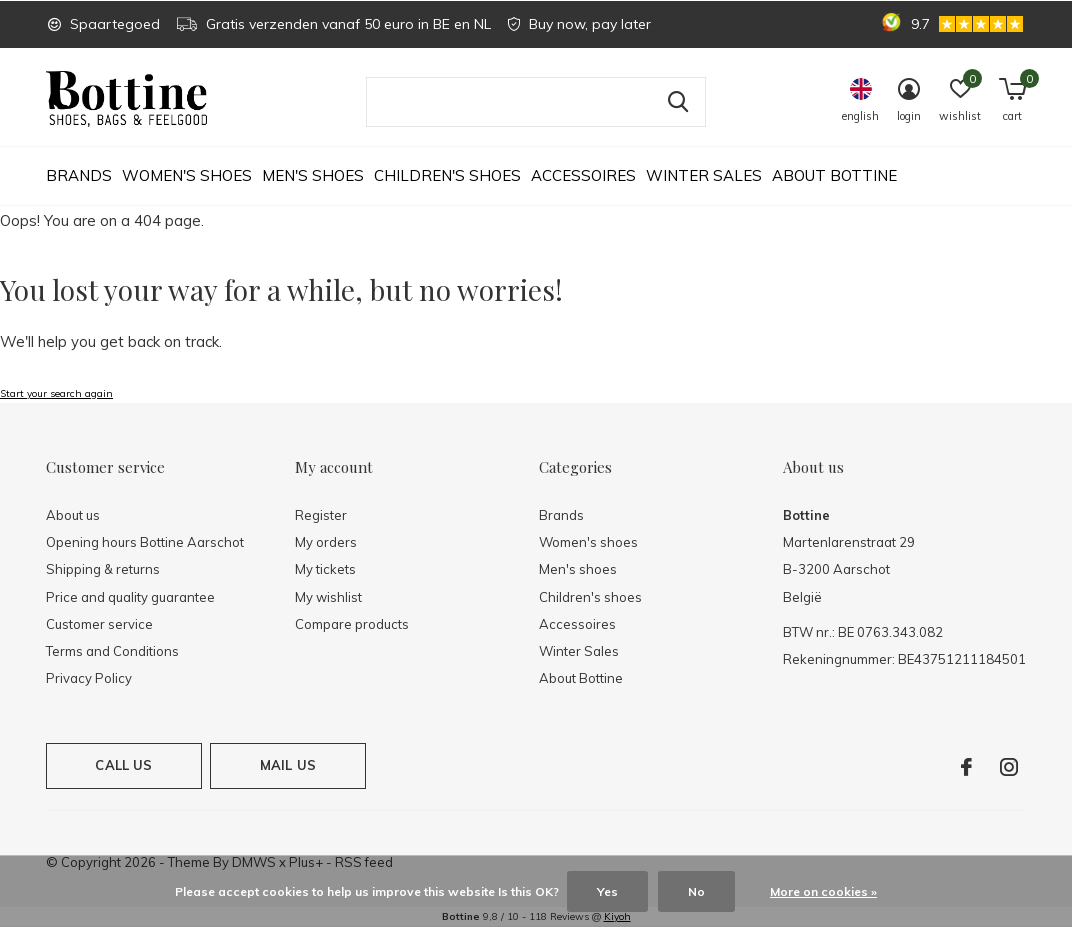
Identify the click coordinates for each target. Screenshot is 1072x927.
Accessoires (583, 175)
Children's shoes (447, 175)
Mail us (288, 765)
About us (73, 515)
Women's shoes (187, 175)
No (696, 891)
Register (321, 515)
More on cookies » (823, 891)
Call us (123, 765)
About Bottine (834, 175)
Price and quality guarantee (130, 597)
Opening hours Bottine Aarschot (145, 542)
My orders (326, 542)
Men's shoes (313, 175)
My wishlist (328, 597)
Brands (79, 175)
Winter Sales (704, 175)
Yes (607, 891)
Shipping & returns (103, 569)
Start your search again (56, 393)
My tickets (325, 569)
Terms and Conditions (112, 651)
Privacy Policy (89, 678)
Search (678, 102)
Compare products (352, 624)
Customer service (99, 624)
